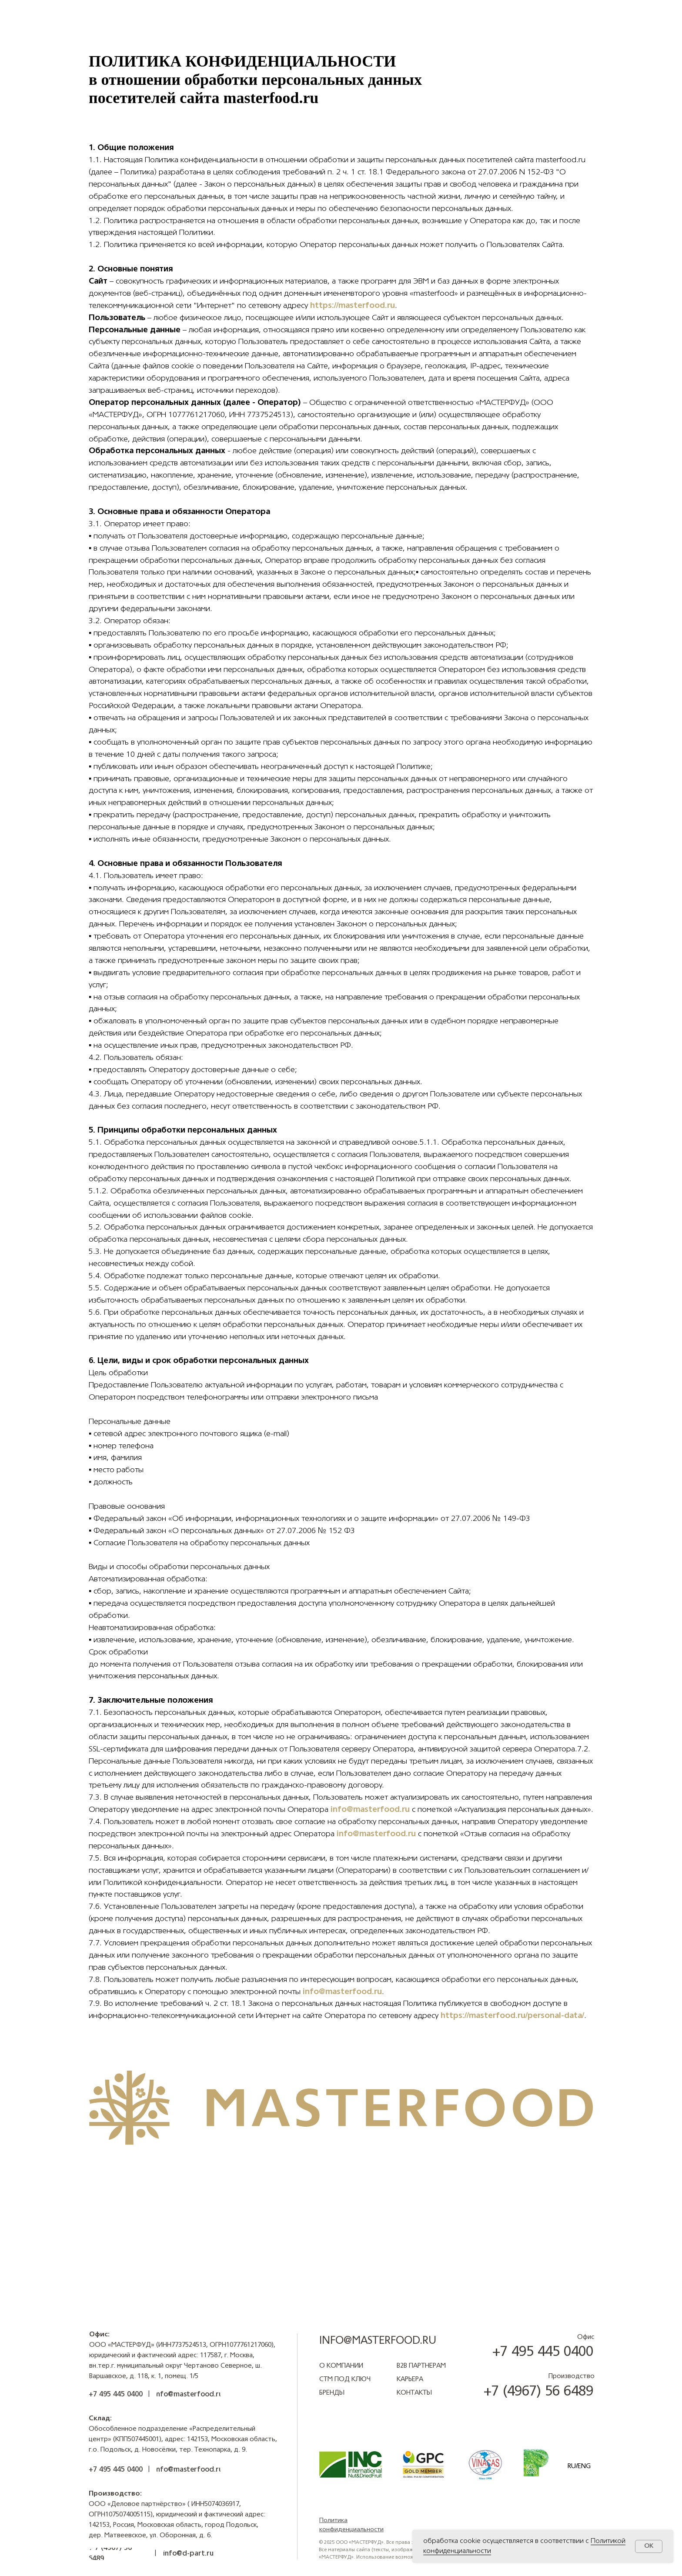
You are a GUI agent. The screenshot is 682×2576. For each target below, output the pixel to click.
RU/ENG (579, 2466)
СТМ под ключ (345, 2379)
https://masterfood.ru (352, 306)
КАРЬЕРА (410, 2379)
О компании (341, 2366)
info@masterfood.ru (370, 1810)
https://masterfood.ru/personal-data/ (512, 2016)
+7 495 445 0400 (542, 2352)
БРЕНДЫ (331, 2393)
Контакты (414, 2393)
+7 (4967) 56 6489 (538, 2392)
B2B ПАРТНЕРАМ (421, 2366)
